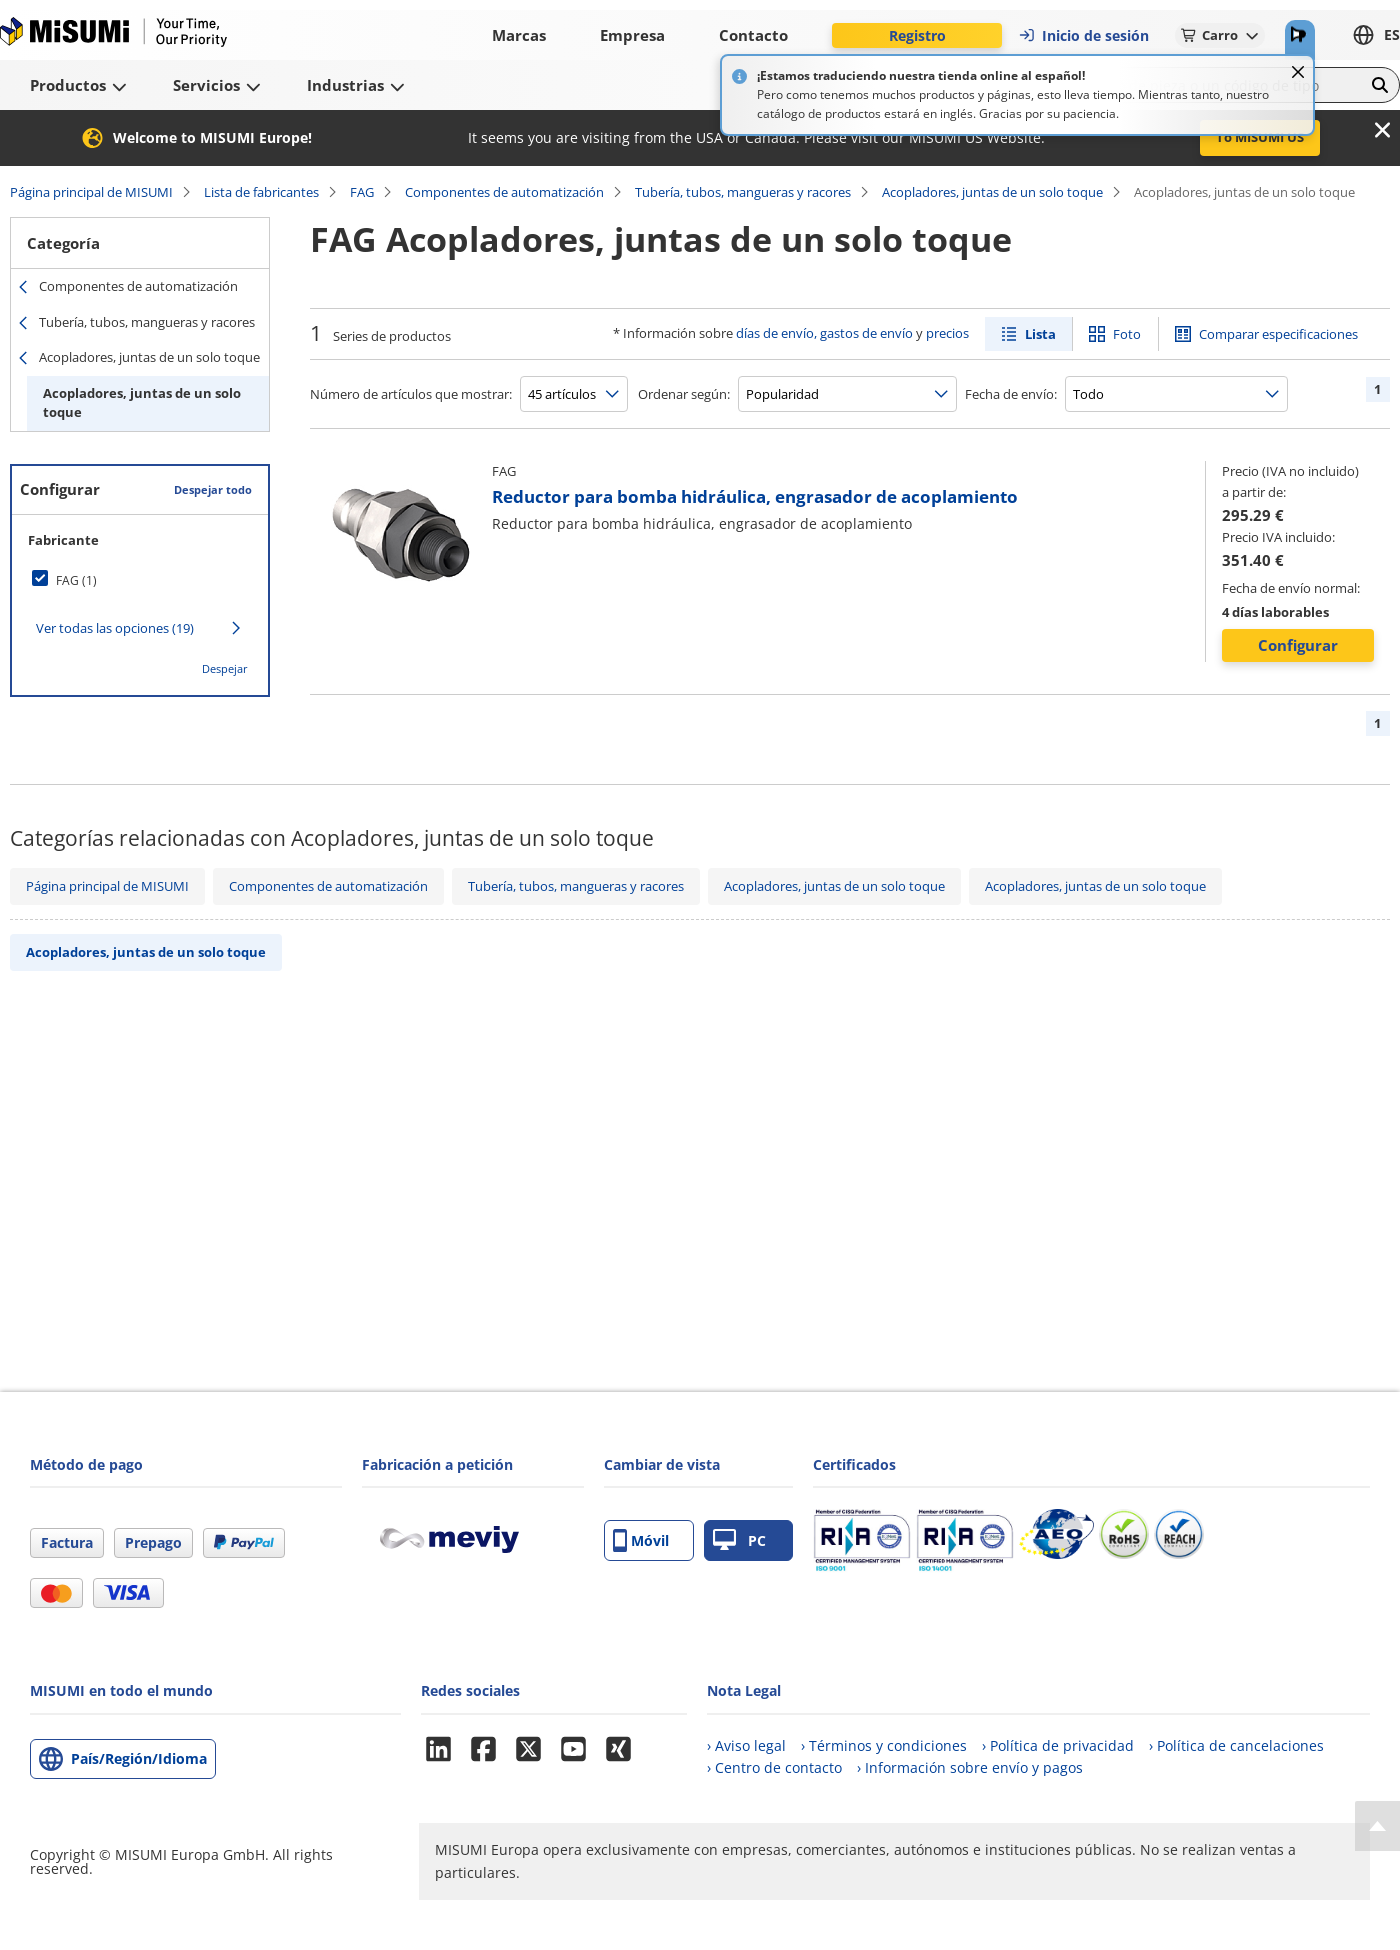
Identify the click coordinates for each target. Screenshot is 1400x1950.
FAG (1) (76, 580)
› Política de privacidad (1058, 1745)
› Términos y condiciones (884, 1745)
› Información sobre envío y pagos (970, 1767)
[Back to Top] (1377, 1826)
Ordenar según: (684, 394)
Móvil (641, 1540)
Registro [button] (917, 35)
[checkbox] (140, 580)
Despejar (225, 668)
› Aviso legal (746, 1745)
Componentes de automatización (504, 192)
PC (739, 1540)
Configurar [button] (1298, 645)
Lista (1040, 334)
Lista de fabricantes (261, 192)
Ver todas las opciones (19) (115, 628)
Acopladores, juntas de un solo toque (992, 192)
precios (947, 333)
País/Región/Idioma (139, 1758)
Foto (1127, 334)
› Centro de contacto (774, 1767)
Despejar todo (213, 489)
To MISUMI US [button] (1260, 137)
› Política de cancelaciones (1236, 1745)
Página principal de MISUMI (91, 192)
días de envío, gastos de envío (824, 333)
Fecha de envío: (1011, 394)
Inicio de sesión (1083, 35)
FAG (362, 192)
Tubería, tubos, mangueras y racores (743, 192)
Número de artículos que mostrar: (411, 394)
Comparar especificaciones (1278, 334)
